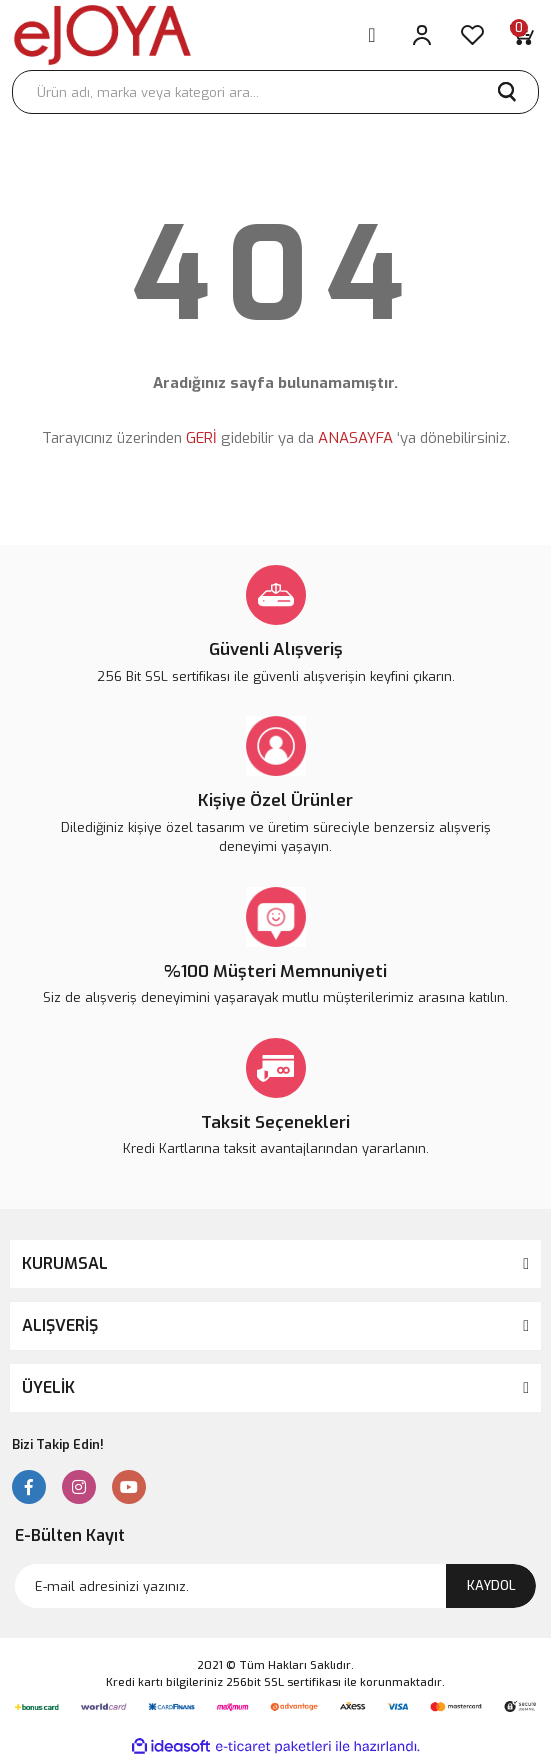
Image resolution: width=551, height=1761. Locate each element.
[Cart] (522, 35)
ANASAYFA (355, 438)
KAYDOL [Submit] (491, 1585)
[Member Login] (422, 35)
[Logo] (102, 35)
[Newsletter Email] (275, 1586)
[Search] (275, 92)
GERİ (201, 438)
